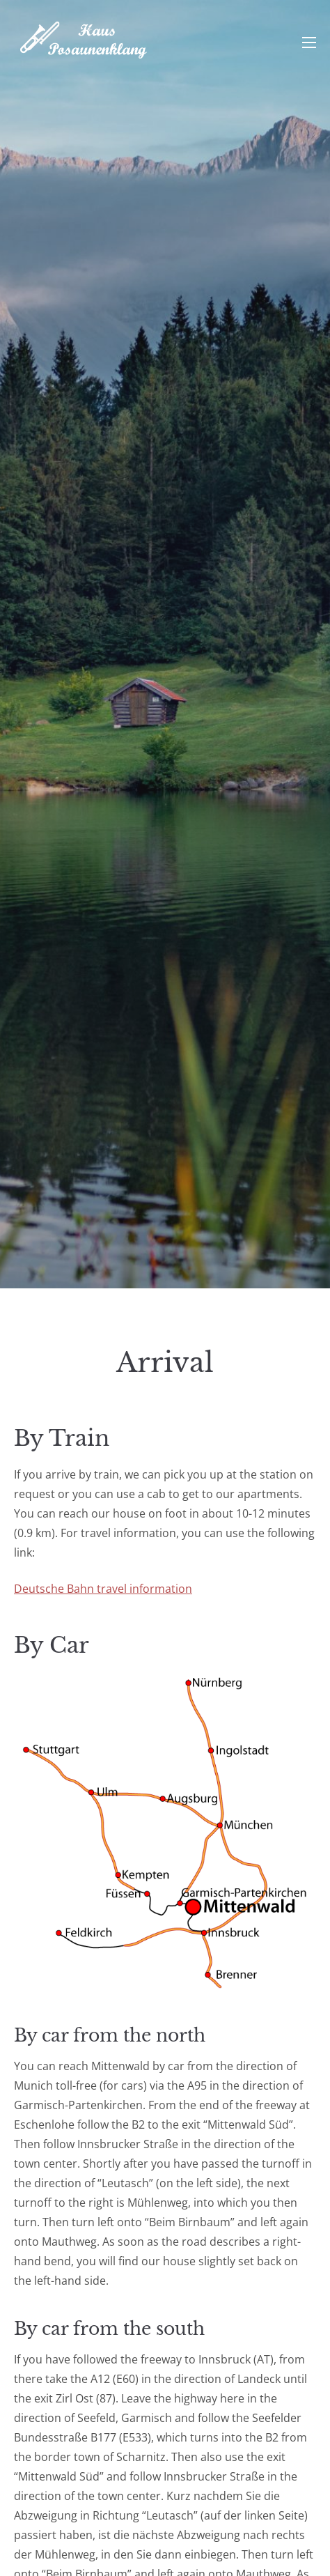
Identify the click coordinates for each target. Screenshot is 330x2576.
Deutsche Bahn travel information (103, 1588)
